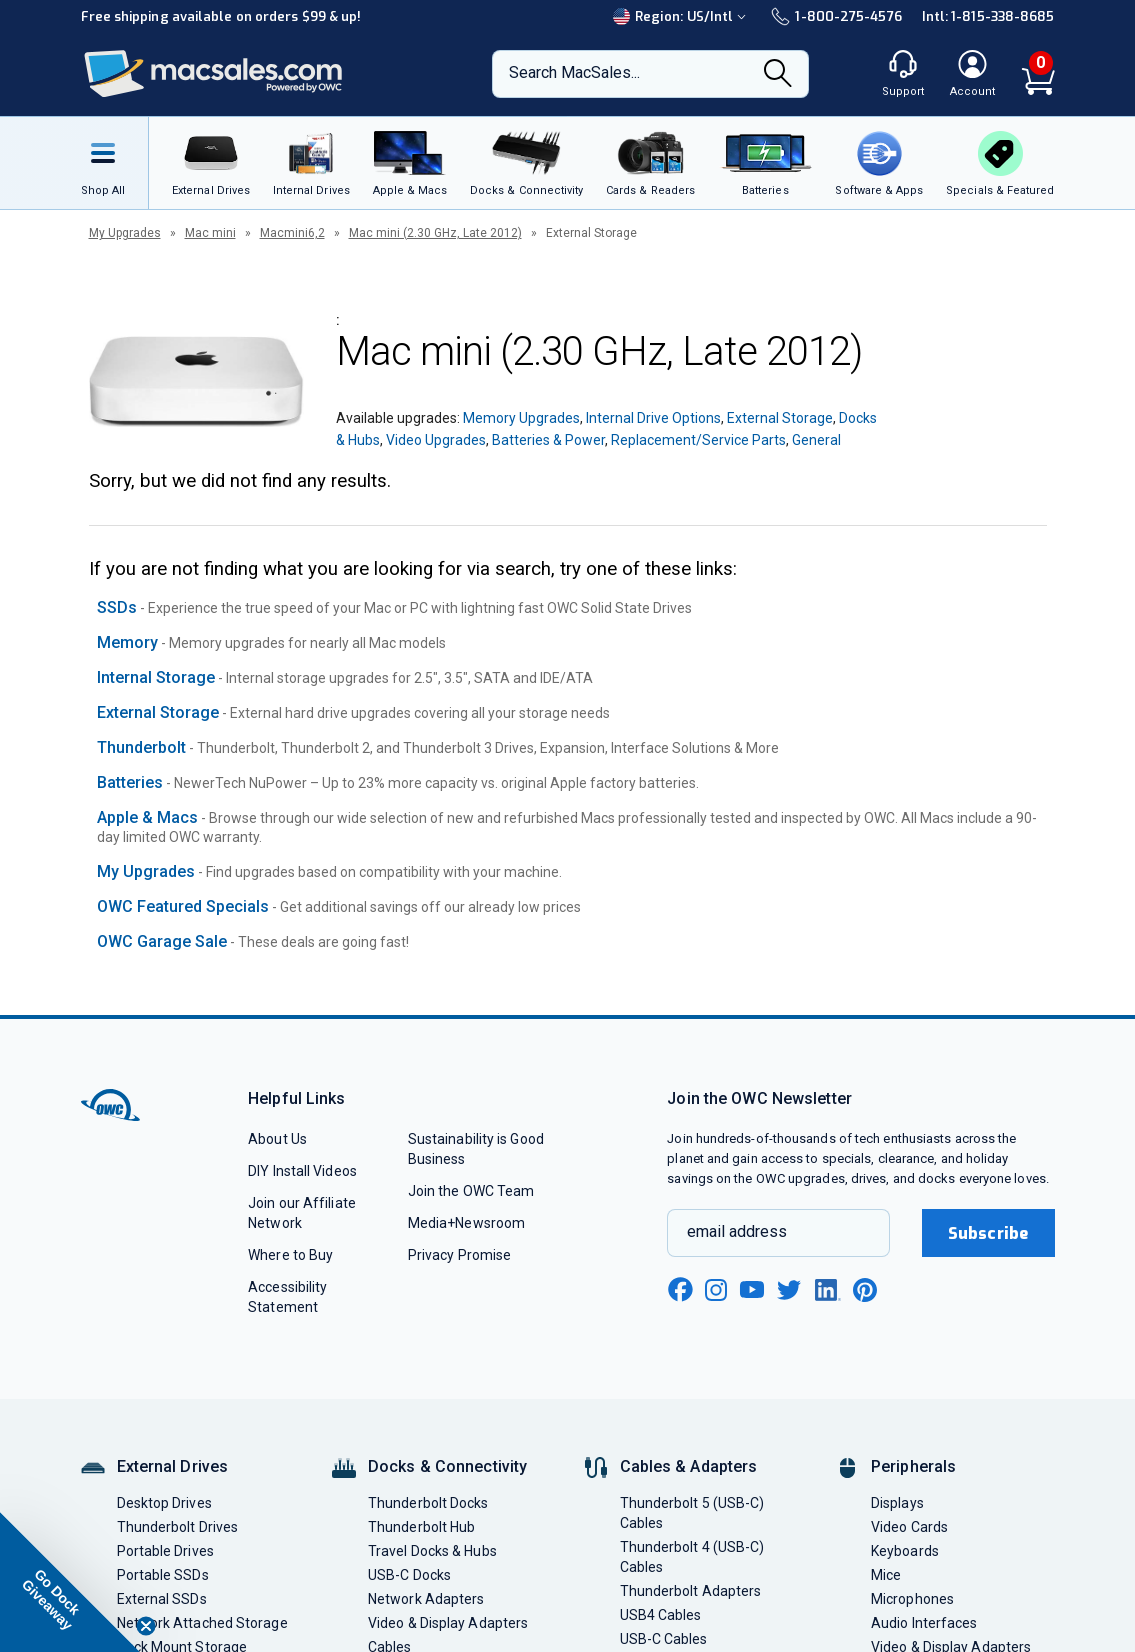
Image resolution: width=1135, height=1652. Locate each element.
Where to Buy (290, 1255)
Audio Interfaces (924, 1623)
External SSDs (162, 1599)
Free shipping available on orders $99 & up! (221, 16)
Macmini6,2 (292, 233)
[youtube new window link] (752, 1289)
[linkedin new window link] (828, 1290)
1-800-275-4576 (836, 16)
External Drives (173, 1466)
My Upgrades (125, 233)
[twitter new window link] (790, 1287)
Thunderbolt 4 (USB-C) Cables (692, 1557)
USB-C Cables (664, 1639)
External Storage (780, 418)
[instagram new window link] (716, 1290)
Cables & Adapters (689, 1466)
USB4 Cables (661, 1615)
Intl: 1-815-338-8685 (988, 16)
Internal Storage (156, 677)
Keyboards (905, 1551)
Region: (682, 16)
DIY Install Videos (302, 1171)
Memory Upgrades (521, 418)
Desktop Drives (164, 1503)
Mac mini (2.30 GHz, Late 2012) (435, 233)
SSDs (117, 607)
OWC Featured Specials (183, 906)
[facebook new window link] (680, 1290)
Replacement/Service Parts (698, 440)
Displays (897, 1503)
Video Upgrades (436, 440)
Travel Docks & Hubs (432, 1551)
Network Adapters (426, 1599)
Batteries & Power (548, 440)
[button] (70, 1582)
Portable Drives (165, 1551)
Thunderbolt (141, 747)
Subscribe (988, 1233)
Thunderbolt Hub (421, 1527)
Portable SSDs (163, 1575)
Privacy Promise (459, 1255)
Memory (127, 642)
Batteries (130, 782)
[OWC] (214, 74)
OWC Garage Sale (162, 941)
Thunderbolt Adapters (691, 1591)
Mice (886, 1575)
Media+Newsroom (466, 1223)
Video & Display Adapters (448, 1623)
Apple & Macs (147, 817)
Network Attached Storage (202, 1623)
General (816, 440)
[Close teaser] (146, 1626)
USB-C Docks (409, 1575)
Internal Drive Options (653, 418)
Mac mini (210, 233)
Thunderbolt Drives (178, 1527)
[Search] (778, 75)
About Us (277, 1139)
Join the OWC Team (471, 1191)
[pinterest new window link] (865, 1290)
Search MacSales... (574, 72)
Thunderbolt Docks (428, 1503)
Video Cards (909, 1527)
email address (737, 1231)
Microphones (912, 1599)
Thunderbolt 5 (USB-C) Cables (692, 1513)
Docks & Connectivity (447, 1466)
